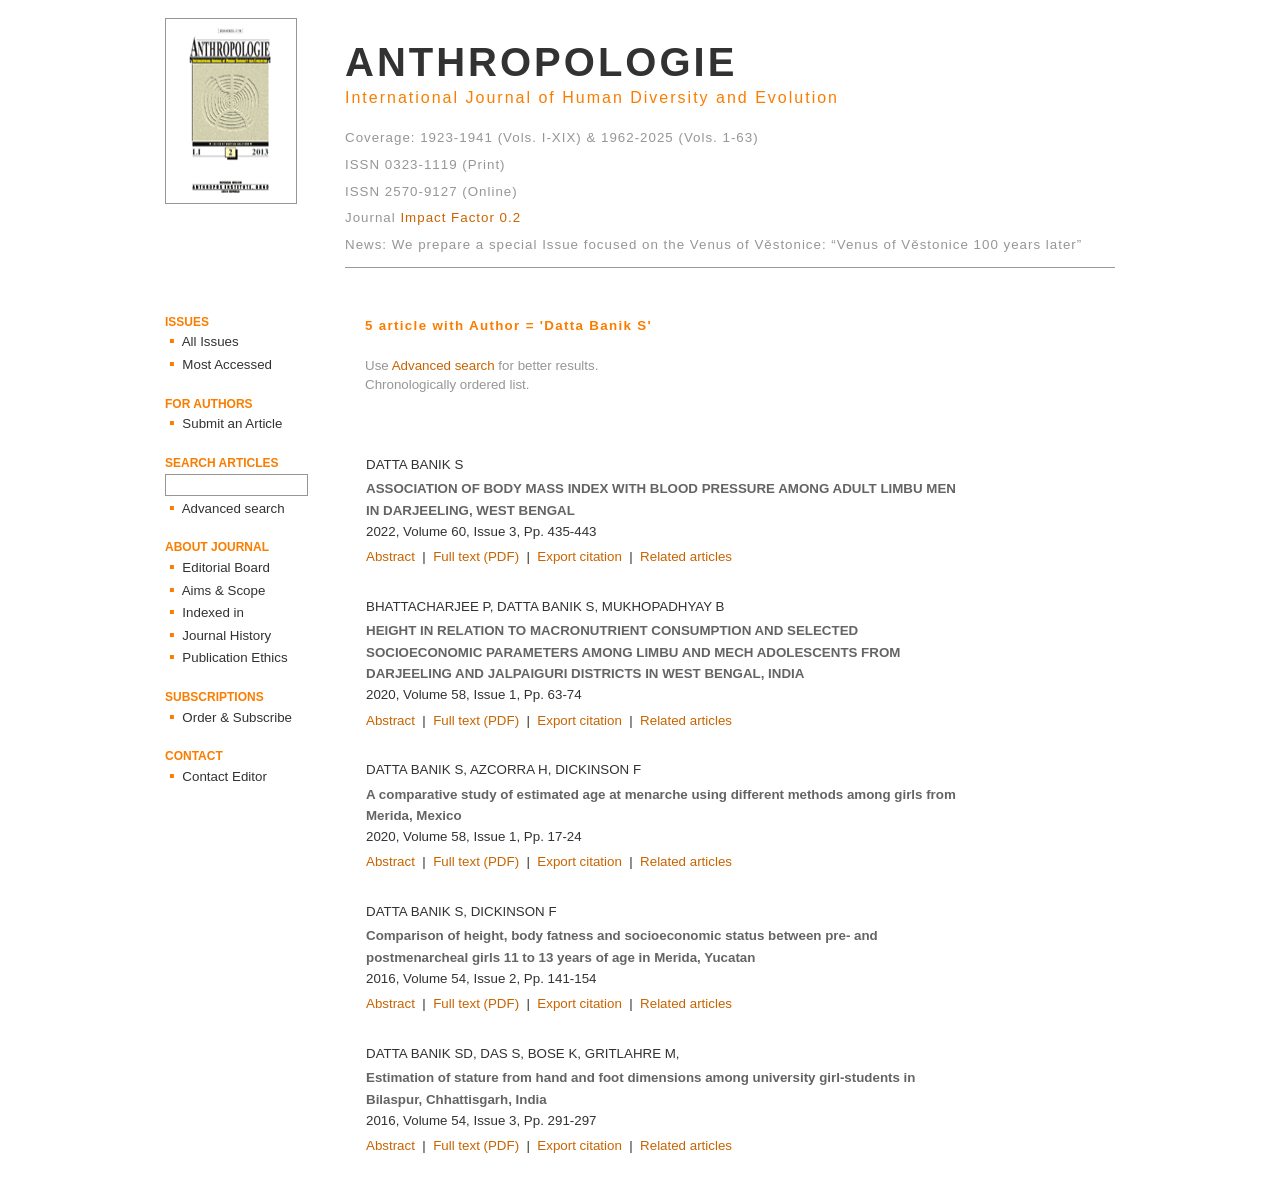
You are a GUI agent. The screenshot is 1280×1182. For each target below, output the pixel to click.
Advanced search (443, 365)
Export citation (579, 556)
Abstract (390, 556)
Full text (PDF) (476, 556)
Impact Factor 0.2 (460, 217)
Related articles (686, 556)
